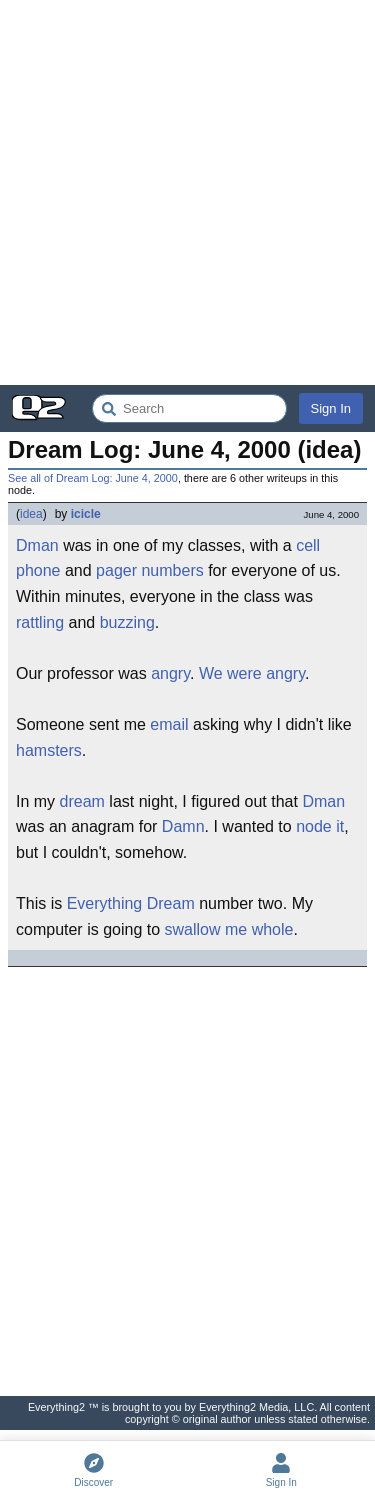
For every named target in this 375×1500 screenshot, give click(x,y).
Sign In (331, 408)
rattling (40, 622)
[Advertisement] (187, 192)
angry (170, 673)
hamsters (49, 750)
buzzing (127, 622)
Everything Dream (131, 903)
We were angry (252, 673)
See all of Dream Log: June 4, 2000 (93, 478)
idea (31, 514)
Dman (37, 545)
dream (82, 801)
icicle (86, 514)
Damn (183, 826)
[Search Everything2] (189, 408)
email (169, 724)
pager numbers (150, 570)
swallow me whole (229, 929)
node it (320, 826)
